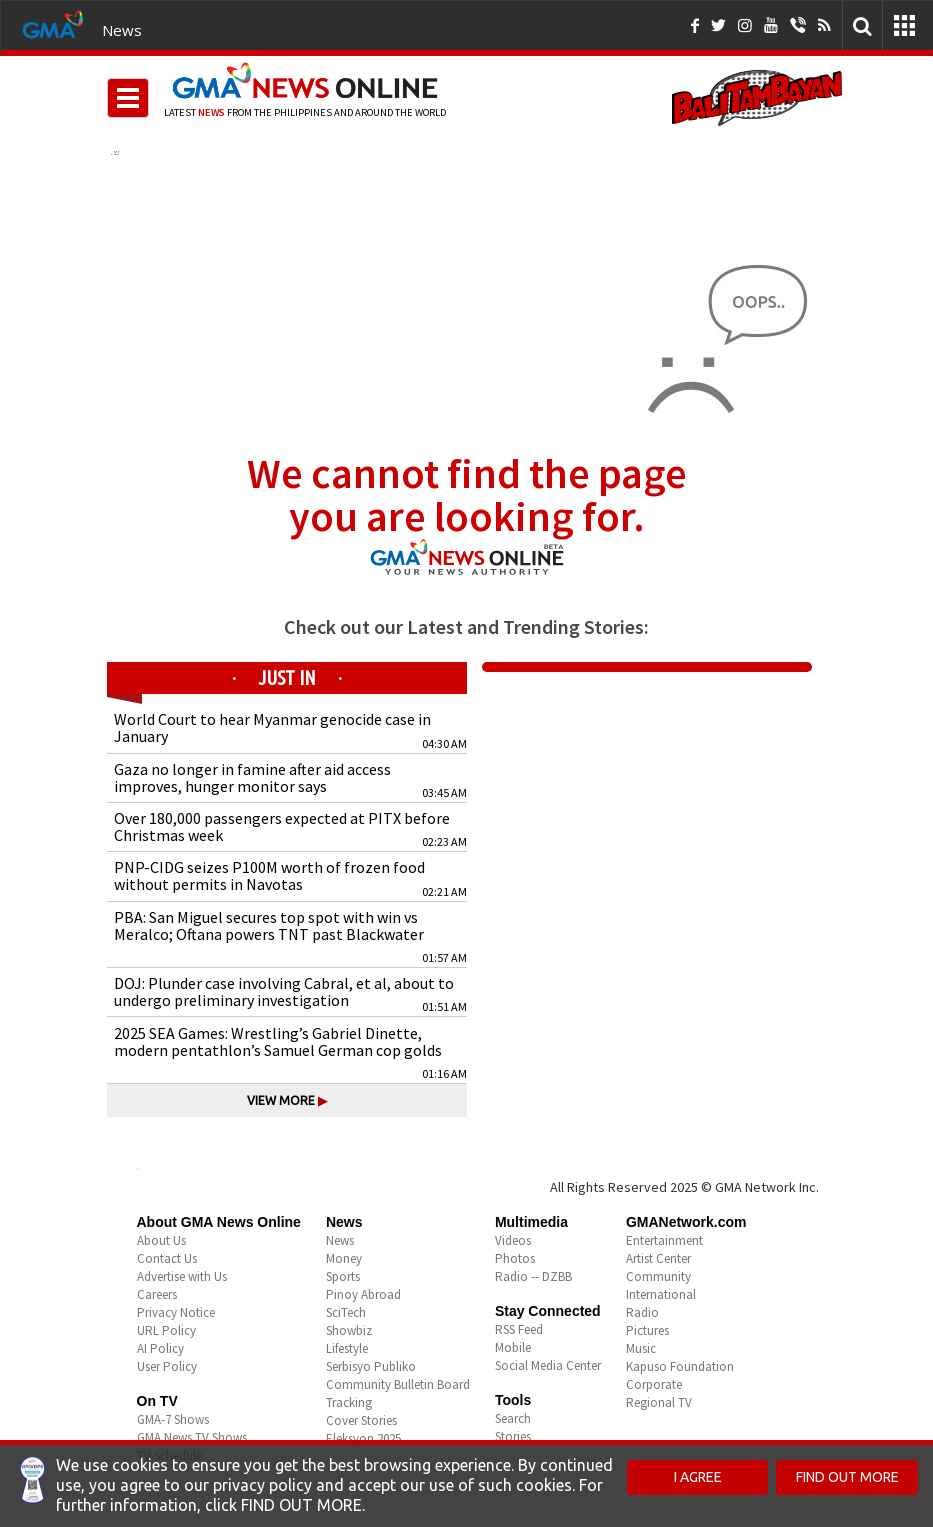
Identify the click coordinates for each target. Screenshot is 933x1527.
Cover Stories (361, 1420)
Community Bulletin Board (398, 1384)
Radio (642, 1312)
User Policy (167, 1366)
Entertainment (664, 1240)
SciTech (346, 1312)
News (122, 30)
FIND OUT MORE (847, 1477)
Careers (157, 1294)
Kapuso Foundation (680, 1366)
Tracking (349, 1402)
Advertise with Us (182, 1276)
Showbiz (349, 1330)
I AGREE (698, 1477)
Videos (513, 1240)
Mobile (513, 1347)
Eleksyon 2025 (363, 1438)
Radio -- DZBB (533, 1276)
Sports (343, 1276)
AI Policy (160, 1348)
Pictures (647, 1330)
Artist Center (658, 1258)
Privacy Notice (176, 1312)
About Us (161, 1240)
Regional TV (659, 1402)
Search (513, 1418)
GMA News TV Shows (192, 1437)
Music (641, 1348)
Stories (513, 1436)
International (661, 1294)
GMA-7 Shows (173, 1419)
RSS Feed (519, 1329)
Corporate (654, 1384)
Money (344, 1258)
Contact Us (167, 1258)
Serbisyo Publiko (371, 1366)
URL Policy (166, 1330)
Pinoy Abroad (363, 1294)
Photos (515, 1258)
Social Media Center (548, 1365)
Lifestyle (347, 1348)
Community (658, 1276)
